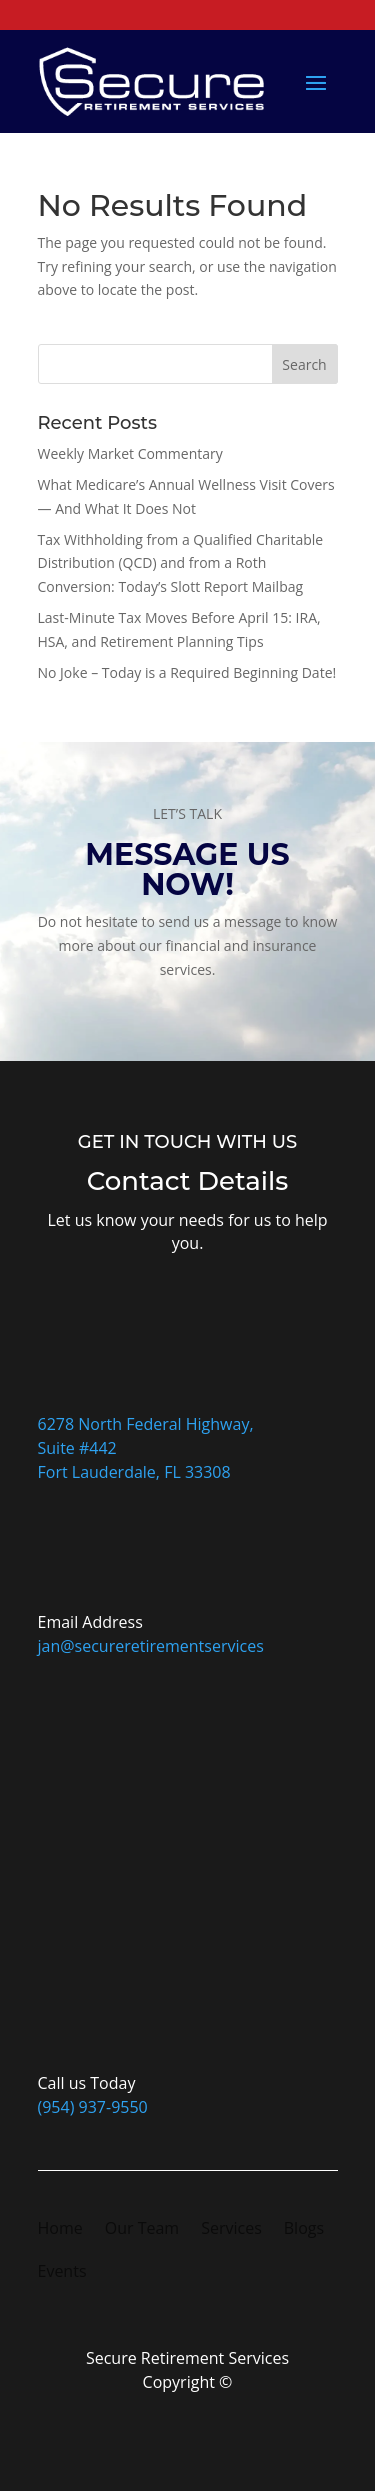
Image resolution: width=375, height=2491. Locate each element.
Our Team (142, 2230)
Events (62, 2273)
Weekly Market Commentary (130, 453)
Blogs (304, 2230)
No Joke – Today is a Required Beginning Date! (187, 672)
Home (60, 2230)
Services (231, 2230)
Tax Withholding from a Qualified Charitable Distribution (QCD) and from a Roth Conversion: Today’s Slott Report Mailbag (181, 563)
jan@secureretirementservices (151, 1646)
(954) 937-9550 (93, 2107)
